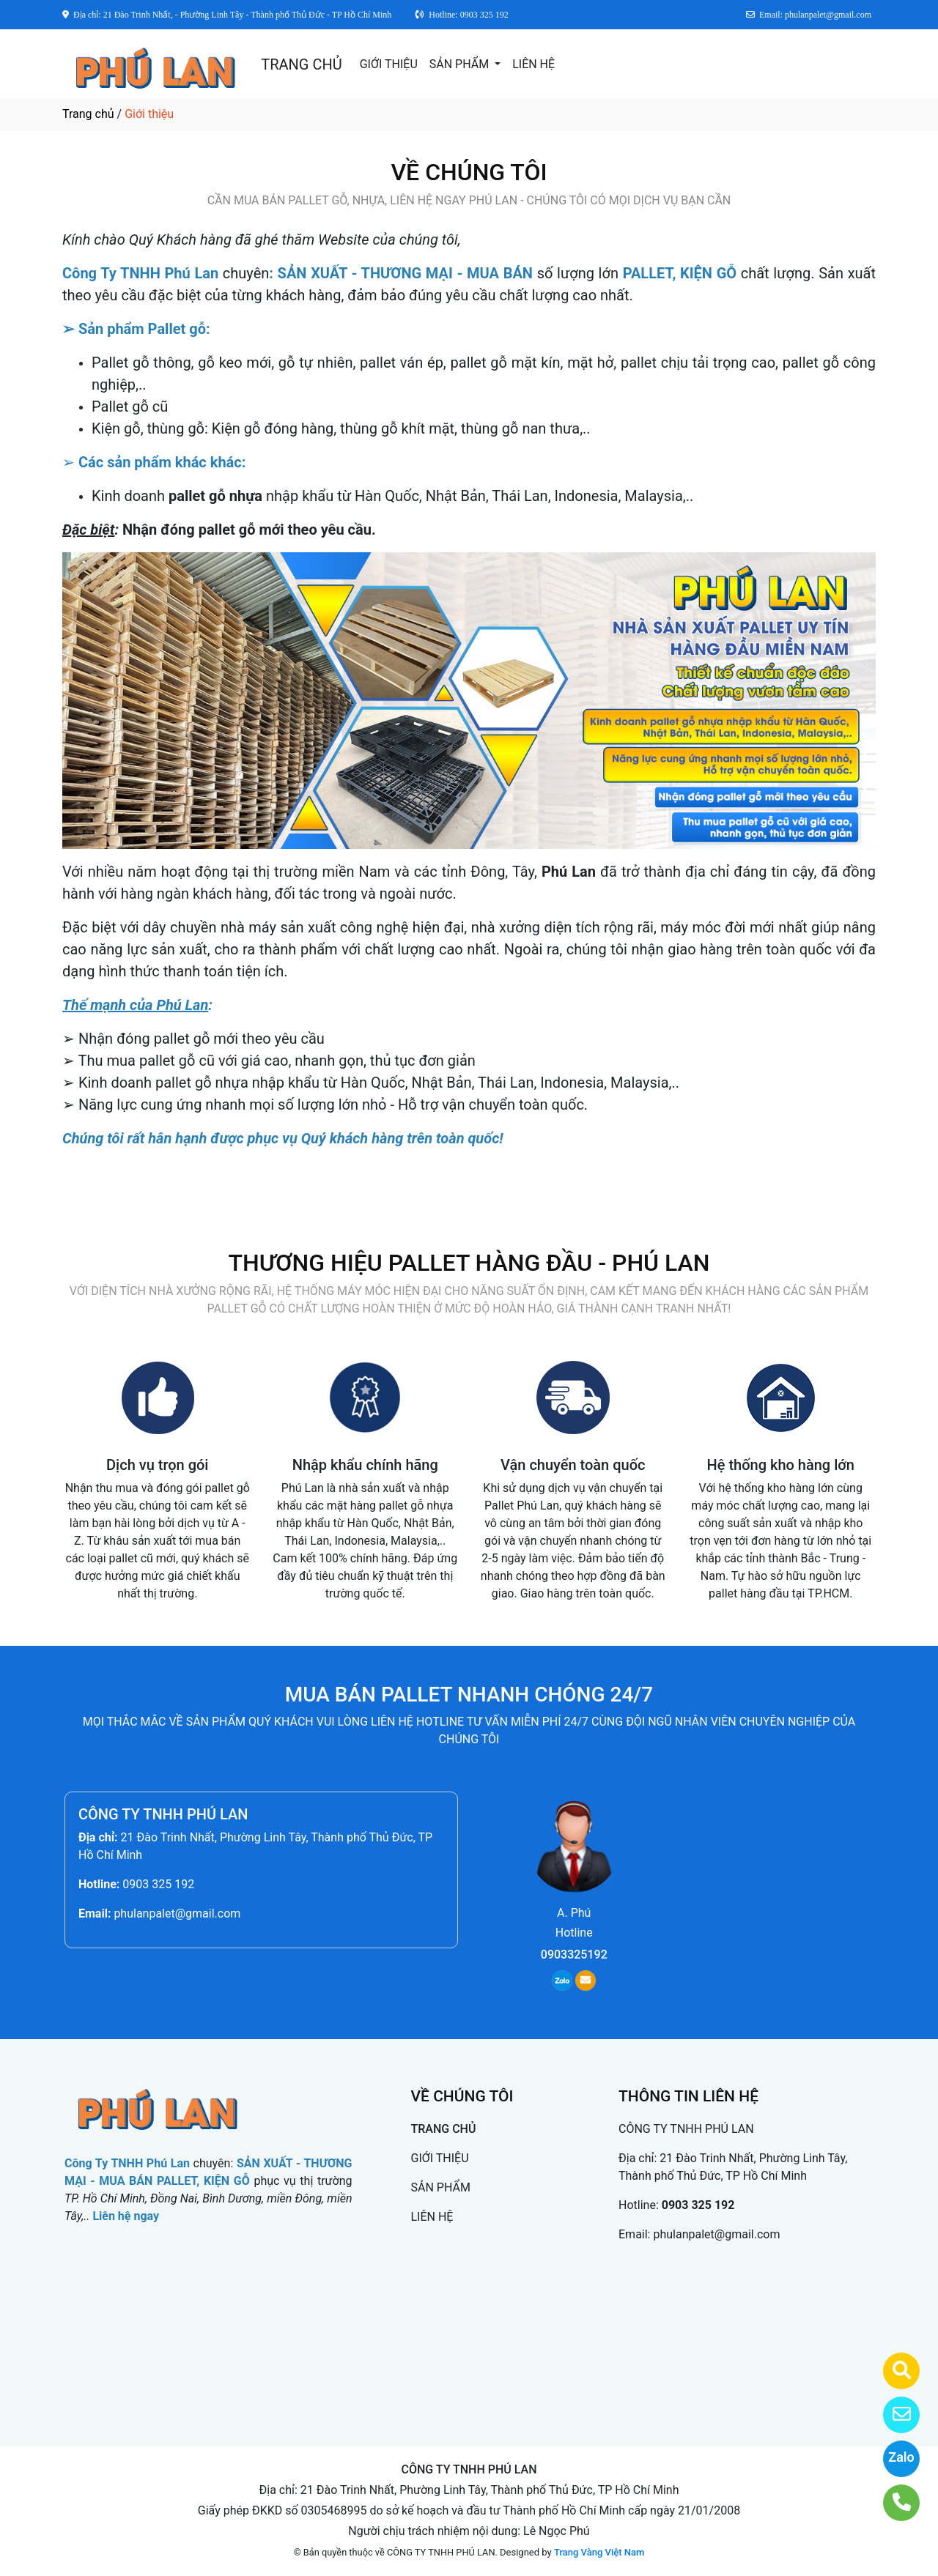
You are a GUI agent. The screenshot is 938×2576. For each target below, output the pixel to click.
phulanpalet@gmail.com (177, 1913)
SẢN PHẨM (460, 64)
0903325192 (574, 1954)
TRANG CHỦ (301, 64)
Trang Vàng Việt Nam (599, 2552)
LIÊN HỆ (533, 64)
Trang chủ (88, 114)
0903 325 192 (158, 1884)
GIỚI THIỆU (389, 64)
